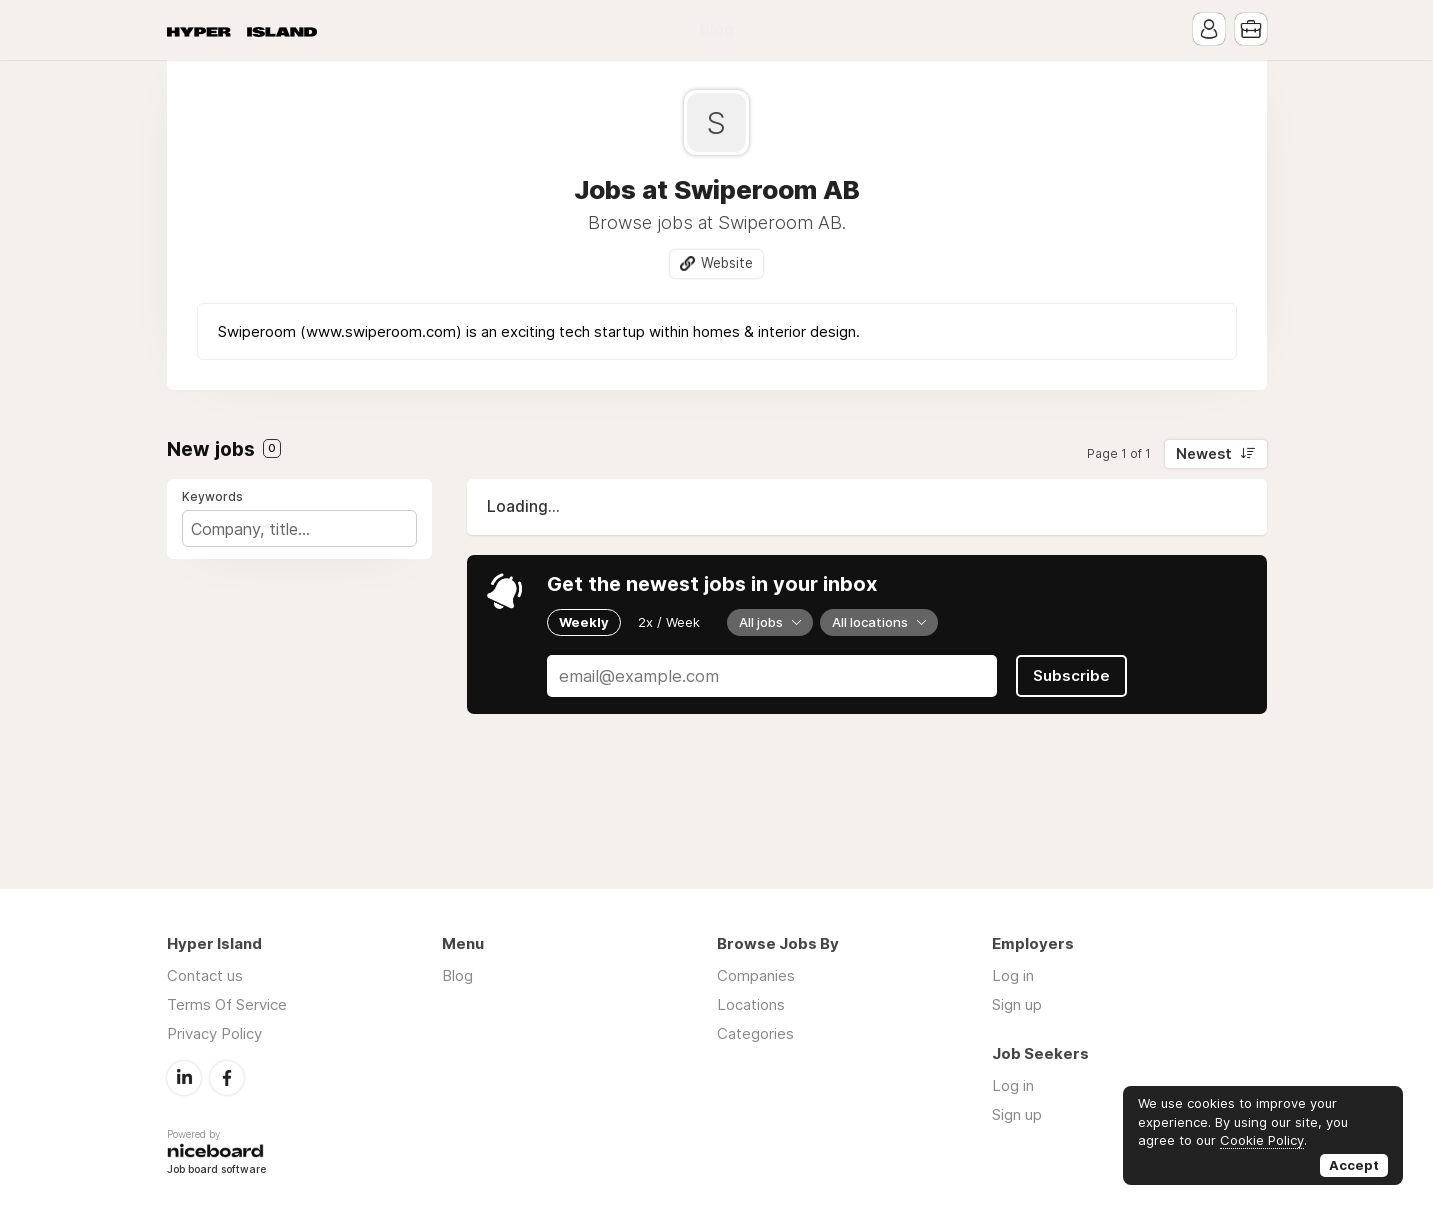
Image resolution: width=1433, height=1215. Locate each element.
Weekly (584, 622)
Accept (1354, 1165)
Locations (751, 1004)
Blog (717, 29)
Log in (1013, 975)
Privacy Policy (214, 1033)
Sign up (1017, 1004)
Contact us (205, 975)
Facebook (227, 1078)
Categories (755, 1033)
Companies (756, 975)
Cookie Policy (1262, 1140)
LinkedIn (184, 1078)
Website (727, 263)
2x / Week (669, 622)
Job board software (216, 1170)
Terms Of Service (227, 1004)
